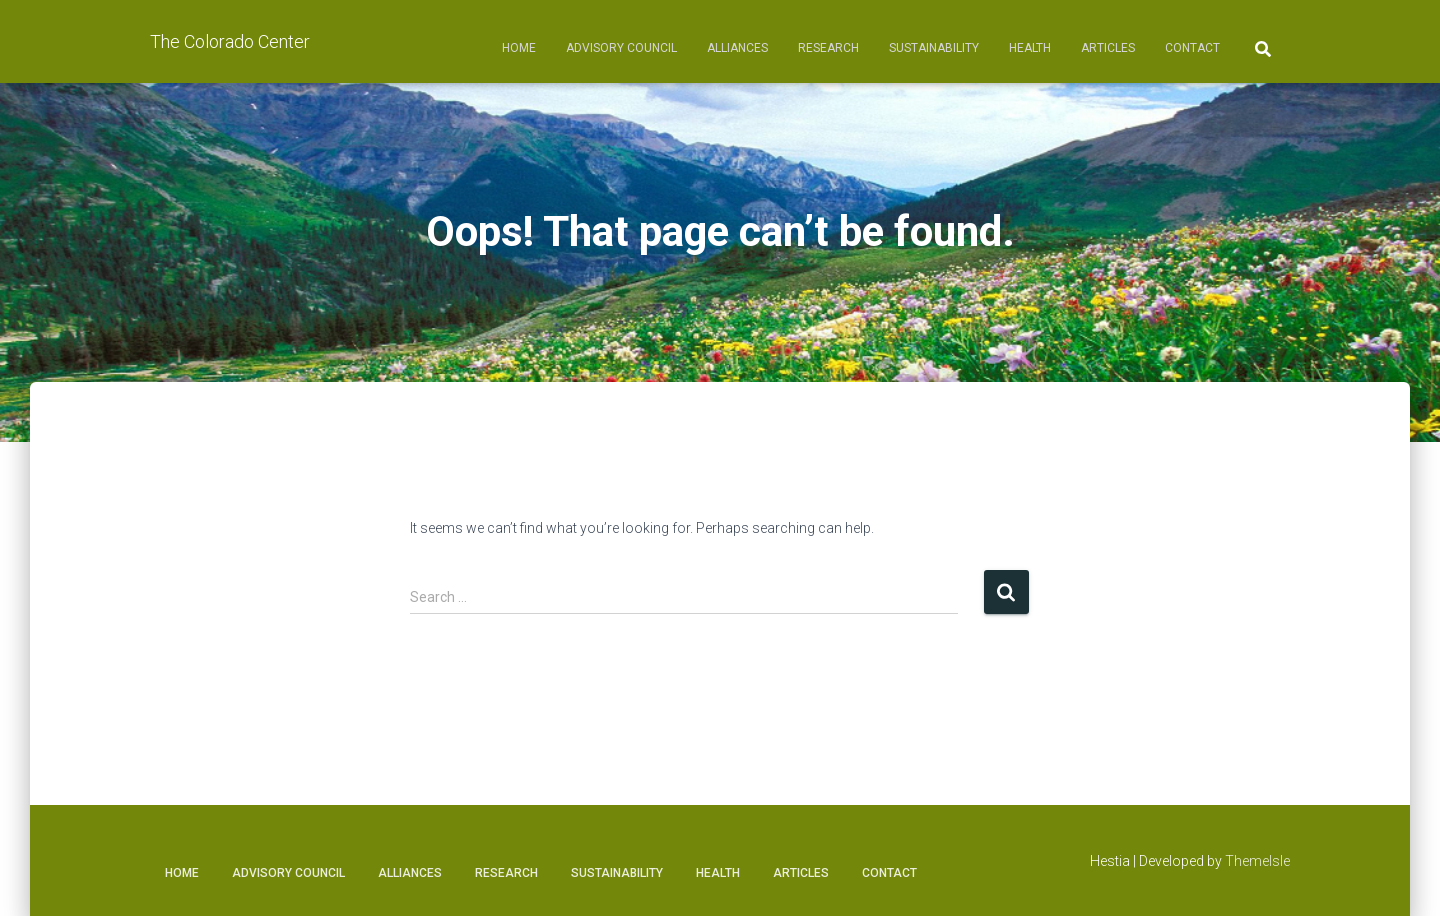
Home (519, 48)
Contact (1192, 48)
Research (828, 48)
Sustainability (934, 48)
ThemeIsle (1257, 861)
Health (1030, 48)
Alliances (737, 48)
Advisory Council (621, 48)
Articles (1108, 48)
